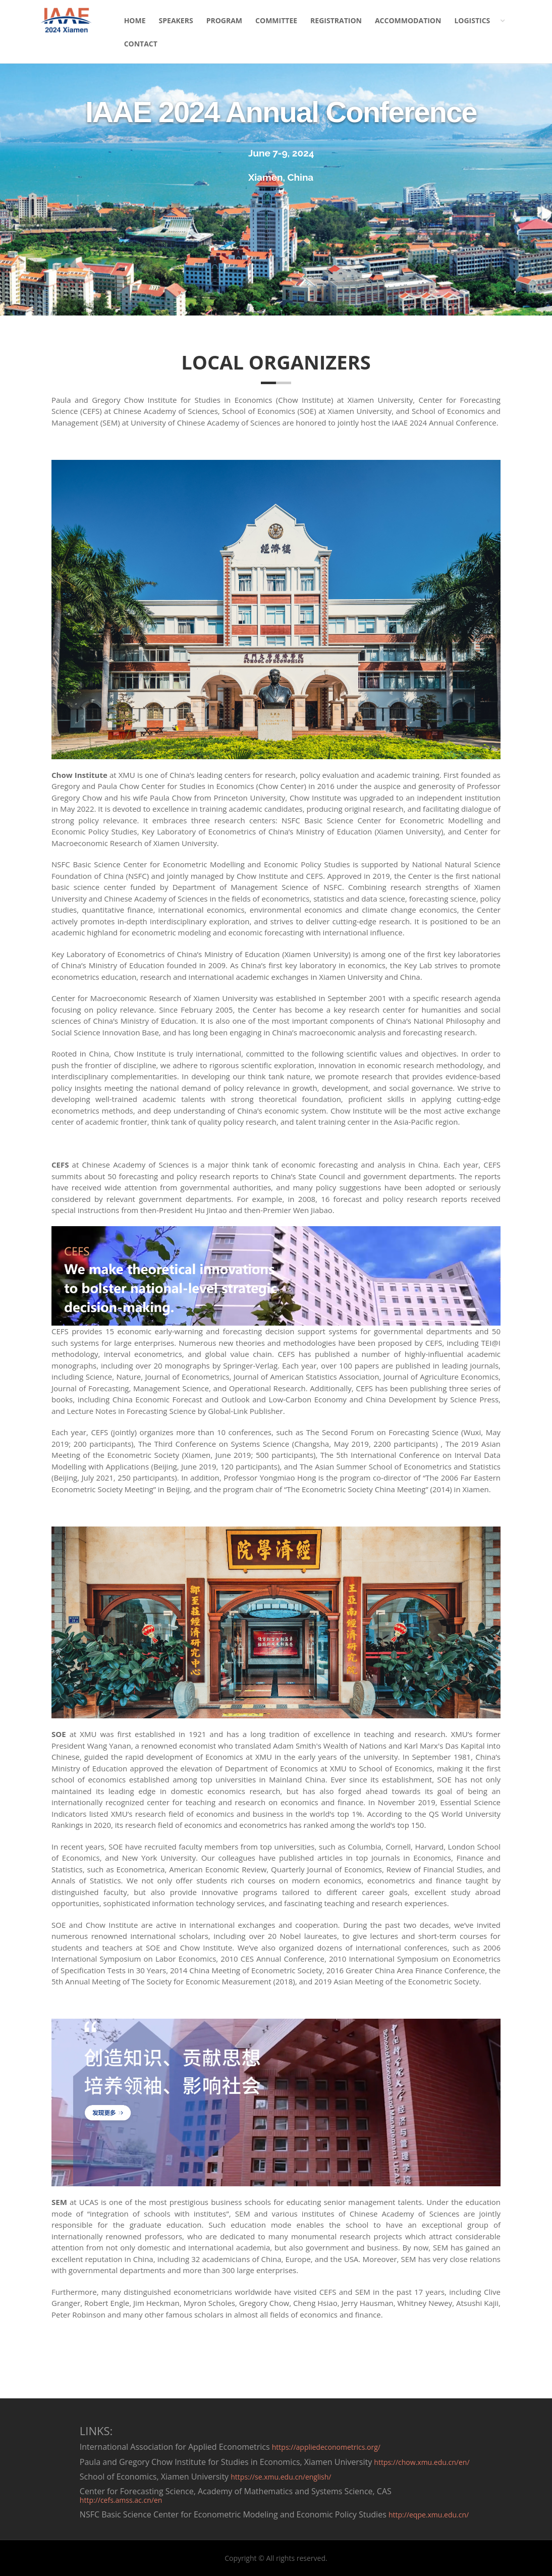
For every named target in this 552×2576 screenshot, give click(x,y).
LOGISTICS (472, 20)
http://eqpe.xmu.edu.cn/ (429, 2514)
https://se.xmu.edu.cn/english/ (281, 2477)
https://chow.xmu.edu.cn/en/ (421, 2462)
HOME (135, 20)
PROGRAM (224, 20)
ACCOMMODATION (408, 20)
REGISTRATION (336, 20)
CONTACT (140, 43)
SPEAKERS (176, 20)
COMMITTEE (276, 20)
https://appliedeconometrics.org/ (326, 2447)
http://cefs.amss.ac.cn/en (121, 2500)
